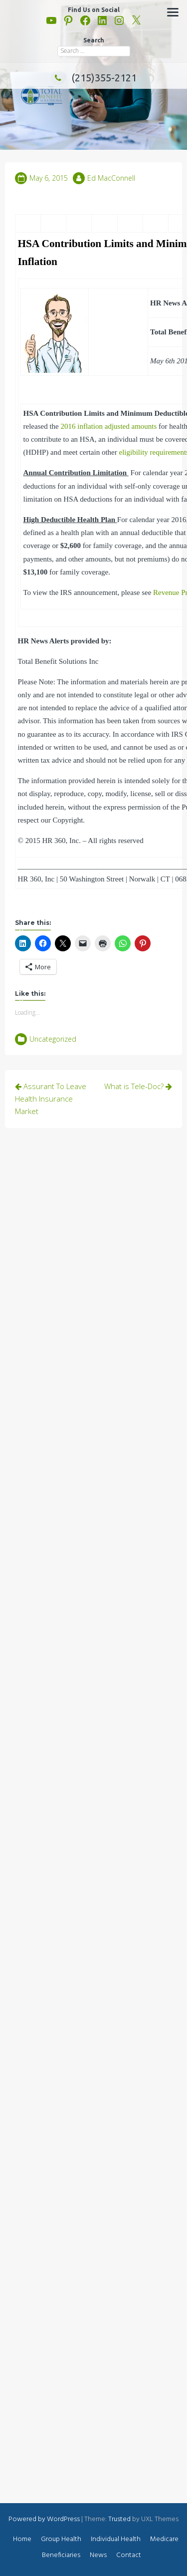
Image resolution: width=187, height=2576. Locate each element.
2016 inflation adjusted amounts (108, 426)
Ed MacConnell (111, 178)
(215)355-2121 (94, 77)
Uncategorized (52, 1039)
